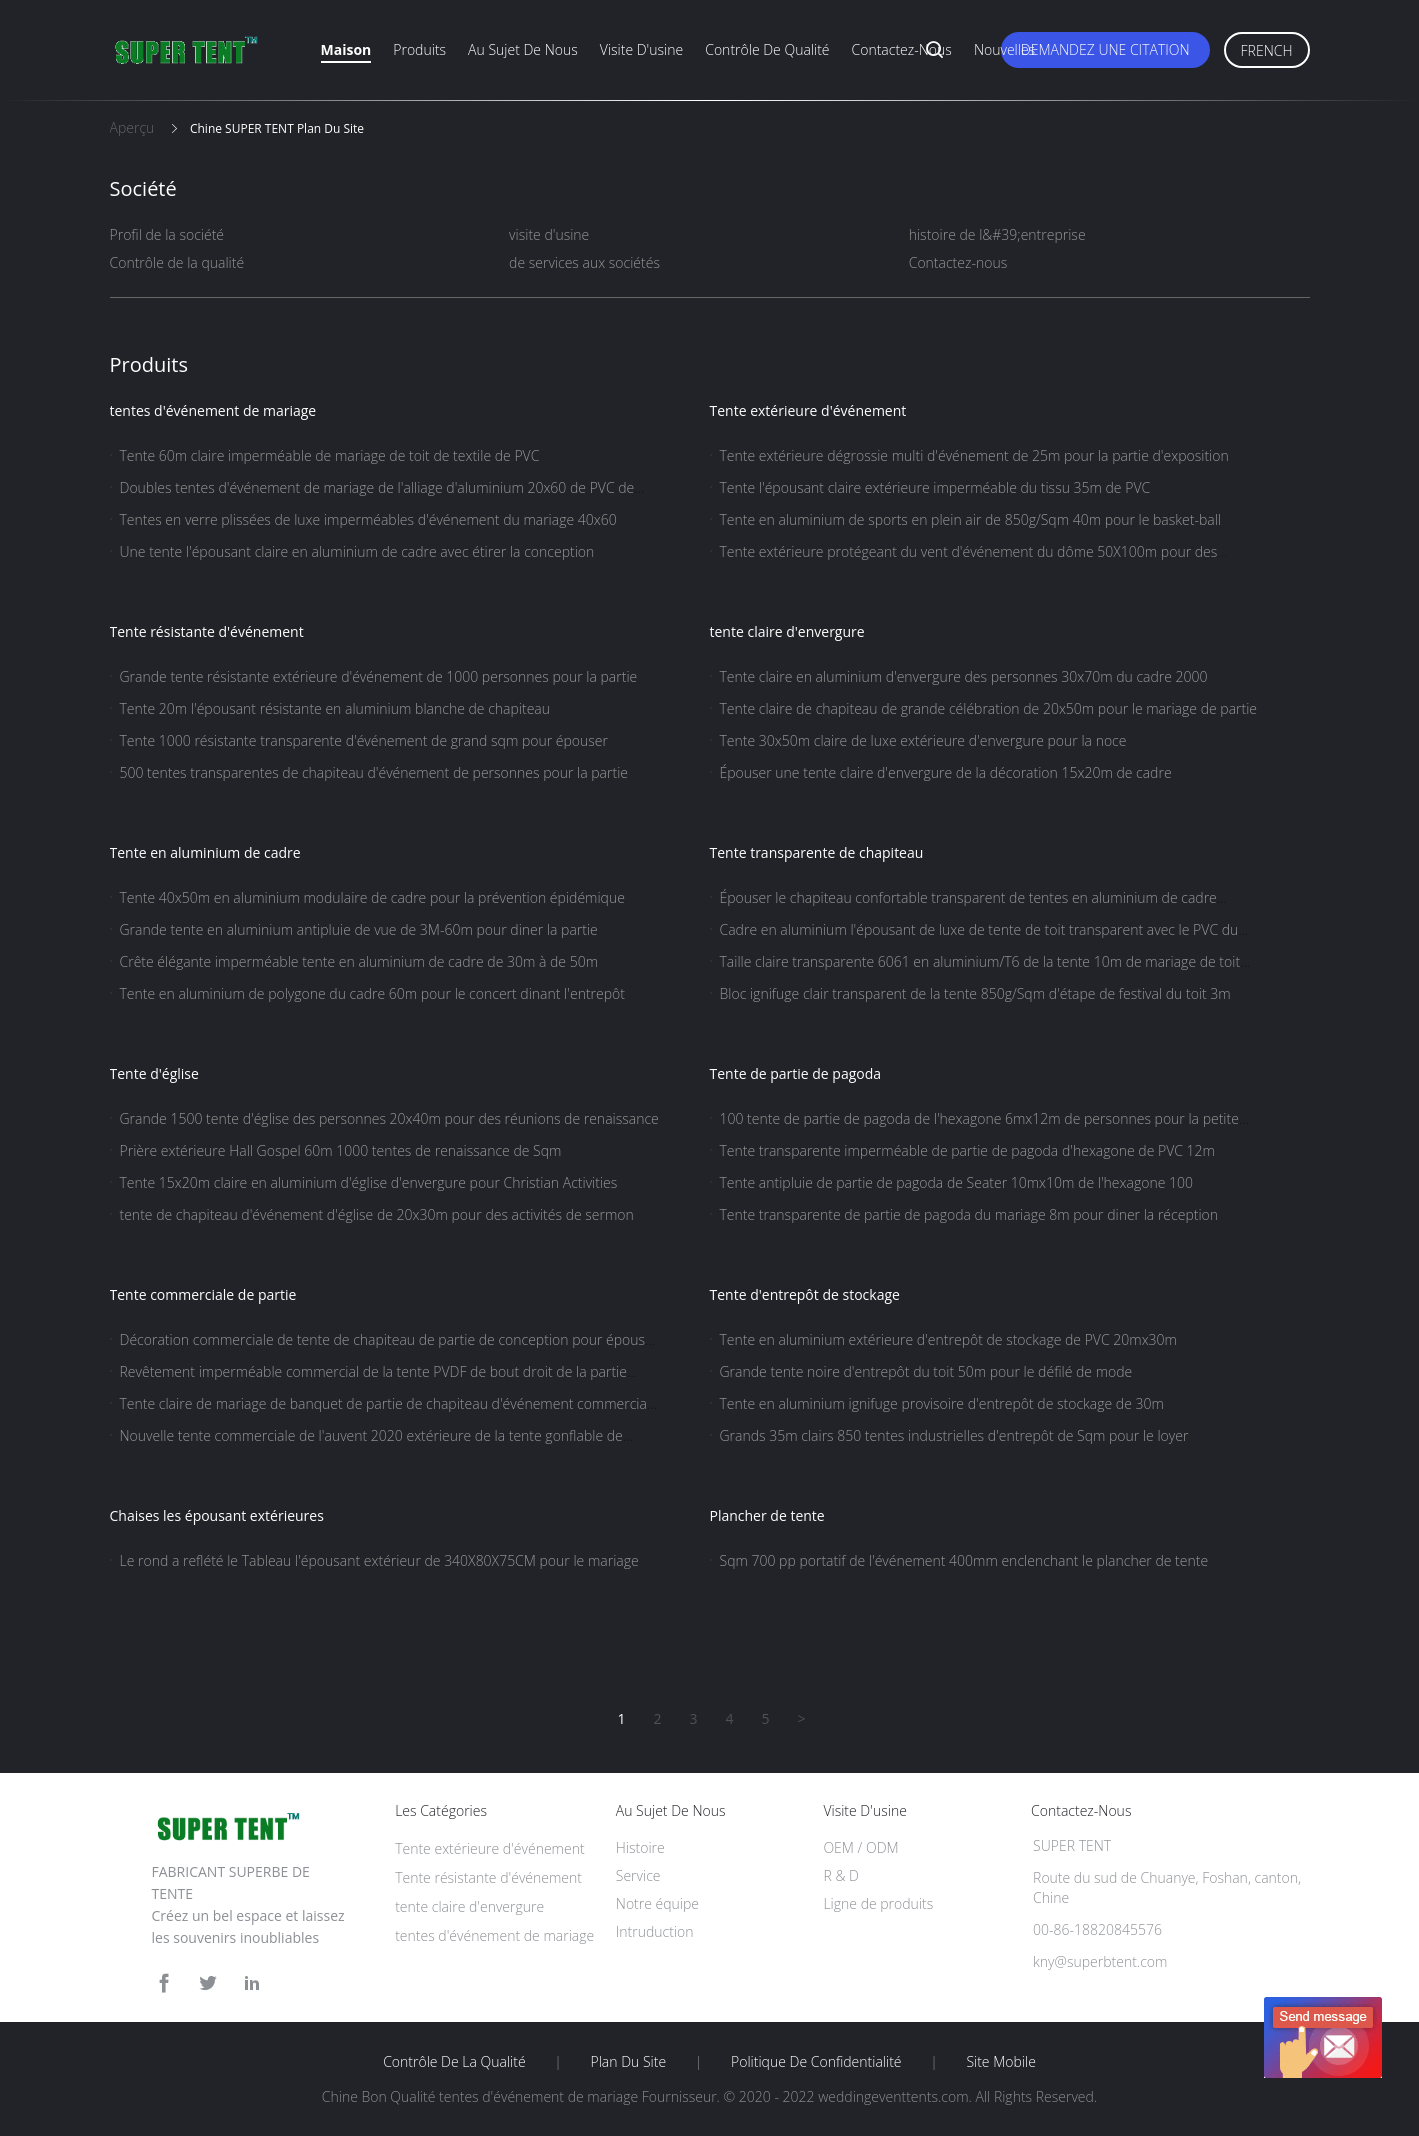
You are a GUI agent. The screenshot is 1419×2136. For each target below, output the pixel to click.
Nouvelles (1004, 49)
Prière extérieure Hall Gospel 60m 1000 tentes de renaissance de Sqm (341, 1150)
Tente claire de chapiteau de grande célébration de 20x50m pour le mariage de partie (989, 708)
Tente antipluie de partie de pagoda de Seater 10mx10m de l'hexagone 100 (956, 1182)
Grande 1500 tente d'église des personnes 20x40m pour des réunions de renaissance (389, 1118)
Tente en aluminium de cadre (205, 852)
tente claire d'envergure (787, 631)
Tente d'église (154, 1073)
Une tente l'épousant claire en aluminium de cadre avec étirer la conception (357, 551)
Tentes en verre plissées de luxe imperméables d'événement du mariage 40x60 (368, 519)
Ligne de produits (878, 1903)
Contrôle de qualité (767, 49)
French (1267, 50)
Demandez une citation (1105, 49)
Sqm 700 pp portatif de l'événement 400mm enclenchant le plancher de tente (964, 1560)
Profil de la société (167, 234)
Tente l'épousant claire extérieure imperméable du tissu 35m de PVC (935, 487)
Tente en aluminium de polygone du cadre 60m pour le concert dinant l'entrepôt (372, 993)
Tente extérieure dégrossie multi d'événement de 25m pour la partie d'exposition (974, 455)
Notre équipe (657, 1903)
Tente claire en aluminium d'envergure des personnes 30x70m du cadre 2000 (964, 676)
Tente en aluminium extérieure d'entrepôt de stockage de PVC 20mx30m (948, 1339)
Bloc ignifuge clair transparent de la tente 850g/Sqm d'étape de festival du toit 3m (975, 993)
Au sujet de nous (523, 49)
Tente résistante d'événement (207, 631)
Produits (419, 49)
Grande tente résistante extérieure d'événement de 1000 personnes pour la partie (379, 676)
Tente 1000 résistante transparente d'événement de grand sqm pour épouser (364, 740)
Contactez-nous (902, 49)
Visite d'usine (641, 49)
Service (638, 1875)
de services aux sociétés (584, 262)
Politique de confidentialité (816, 2062)
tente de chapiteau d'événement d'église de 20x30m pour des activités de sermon (377, 1214)
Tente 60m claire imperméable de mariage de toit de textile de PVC (330, 455)
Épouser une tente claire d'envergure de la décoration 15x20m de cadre (946, 772)
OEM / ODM (860, 1847)
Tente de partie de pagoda (796, 1073)
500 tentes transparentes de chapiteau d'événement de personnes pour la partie (374, 772)
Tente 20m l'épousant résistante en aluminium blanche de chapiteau (335, 708)
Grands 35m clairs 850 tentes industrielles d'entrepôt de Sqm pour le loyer (954, 1435)
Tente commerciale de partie (203, 1294)
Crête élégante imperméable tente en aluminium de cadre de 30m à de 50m (359, 961)
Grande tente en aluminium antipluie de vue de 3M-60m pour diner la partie (359, 929)
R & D (840, 1875)
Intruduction (655, 1931)
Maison (346, 49)
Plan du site (629, 2062)
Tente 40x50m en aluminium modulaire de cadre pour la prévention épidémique (372, 897)
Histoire (640, 1847)
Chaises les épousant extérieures (217, 1515)
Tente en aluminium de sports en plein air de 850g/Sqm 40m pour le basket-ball (971, 519)
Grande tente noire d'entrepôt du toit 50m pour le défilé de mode (926, 1371)
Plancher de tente (767, 1515)
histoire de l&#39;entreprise (997, 234)
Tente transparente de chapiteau (817, 852)
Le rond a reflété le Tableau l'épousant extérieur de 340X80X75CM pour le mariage (379, 1560)
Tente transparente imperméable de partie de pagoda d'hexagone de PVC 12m (967, 1150)
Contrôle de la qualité (177, 262)
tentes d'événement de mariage (213, 410)
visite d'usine (549, 234)
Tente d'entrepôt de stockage (805, 1294)
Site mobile (1000, 2062)
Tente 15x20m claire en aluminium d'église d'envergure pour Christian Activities (369, 1182)
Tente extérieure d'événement (808, 410)
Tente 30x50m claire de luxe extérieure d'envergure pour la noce (923, 740)
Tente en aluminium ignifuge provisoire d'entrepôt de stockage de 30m (942, 1403)
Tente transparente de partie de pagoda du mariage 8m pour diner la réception (969, 1214)
